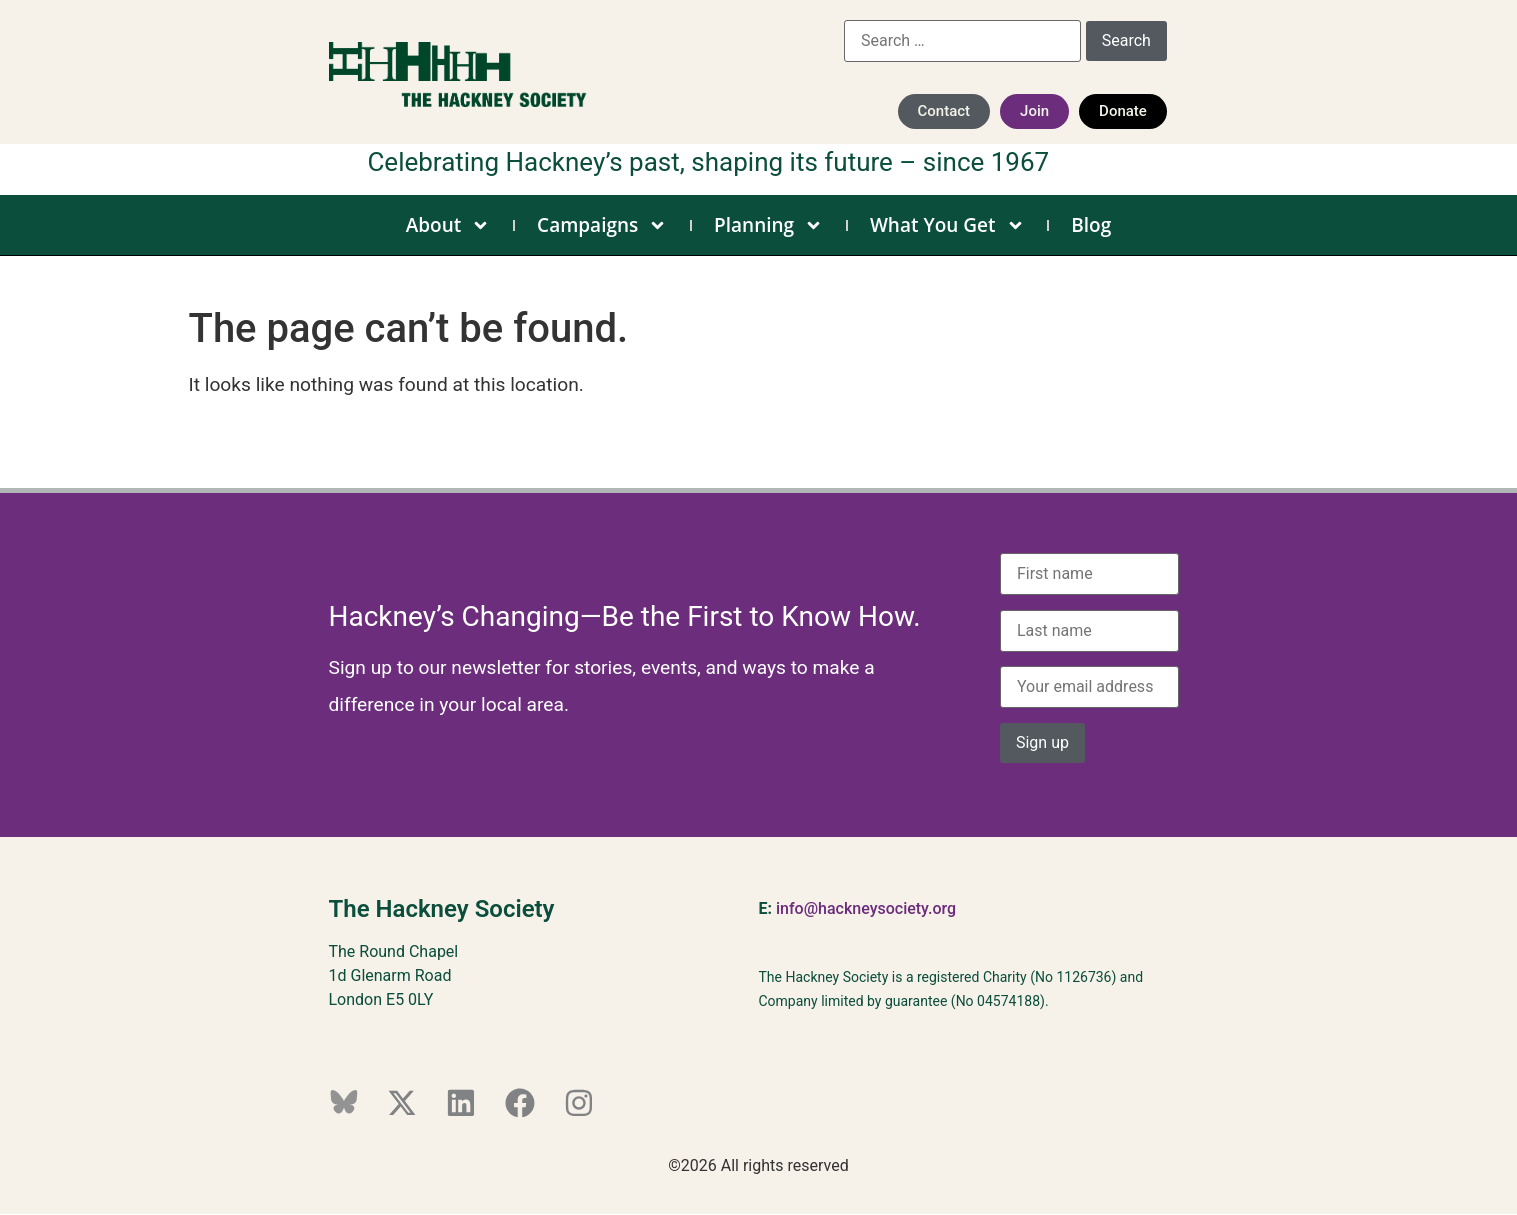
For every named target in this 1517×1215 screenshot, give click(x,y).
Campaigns (602, 225)
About (448, 225)
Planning (768, 225)
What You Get (947, 225)
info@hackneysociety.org (866, 908)
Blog (1091, 225)
